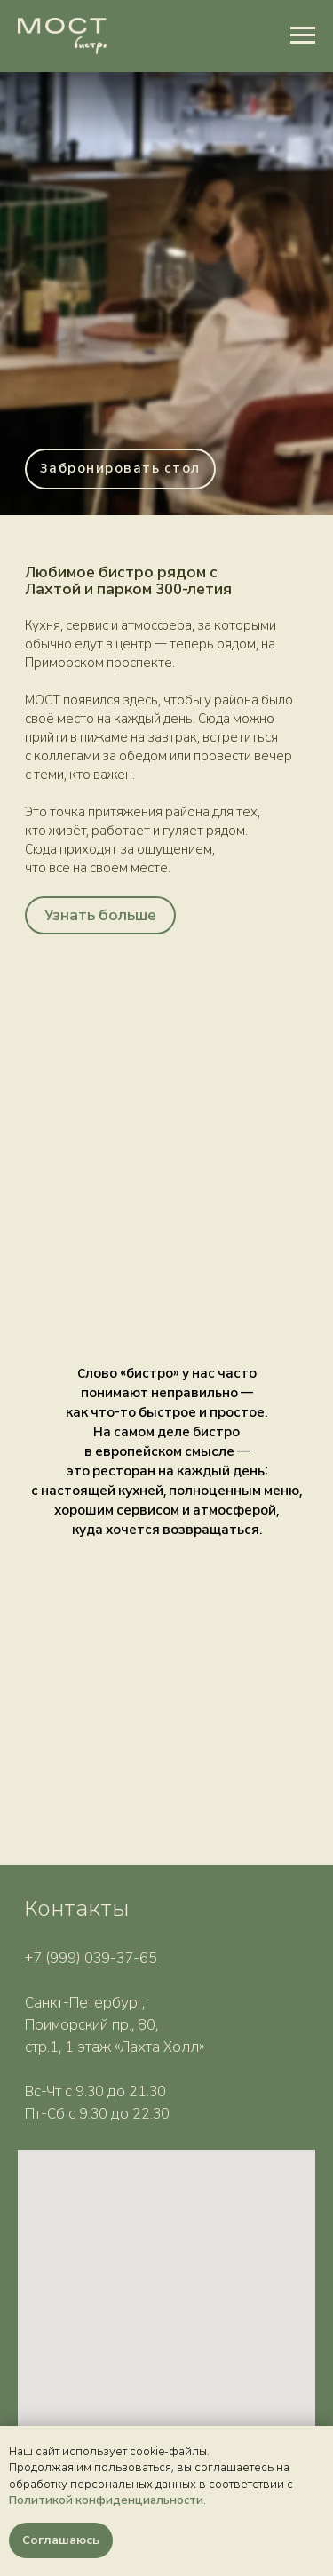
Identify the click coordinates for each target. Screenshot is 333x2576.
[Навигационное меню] (302, 35)
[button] (120, 469)
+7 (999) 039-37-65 (91, 1958)
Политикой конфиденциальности (106, 2500)
